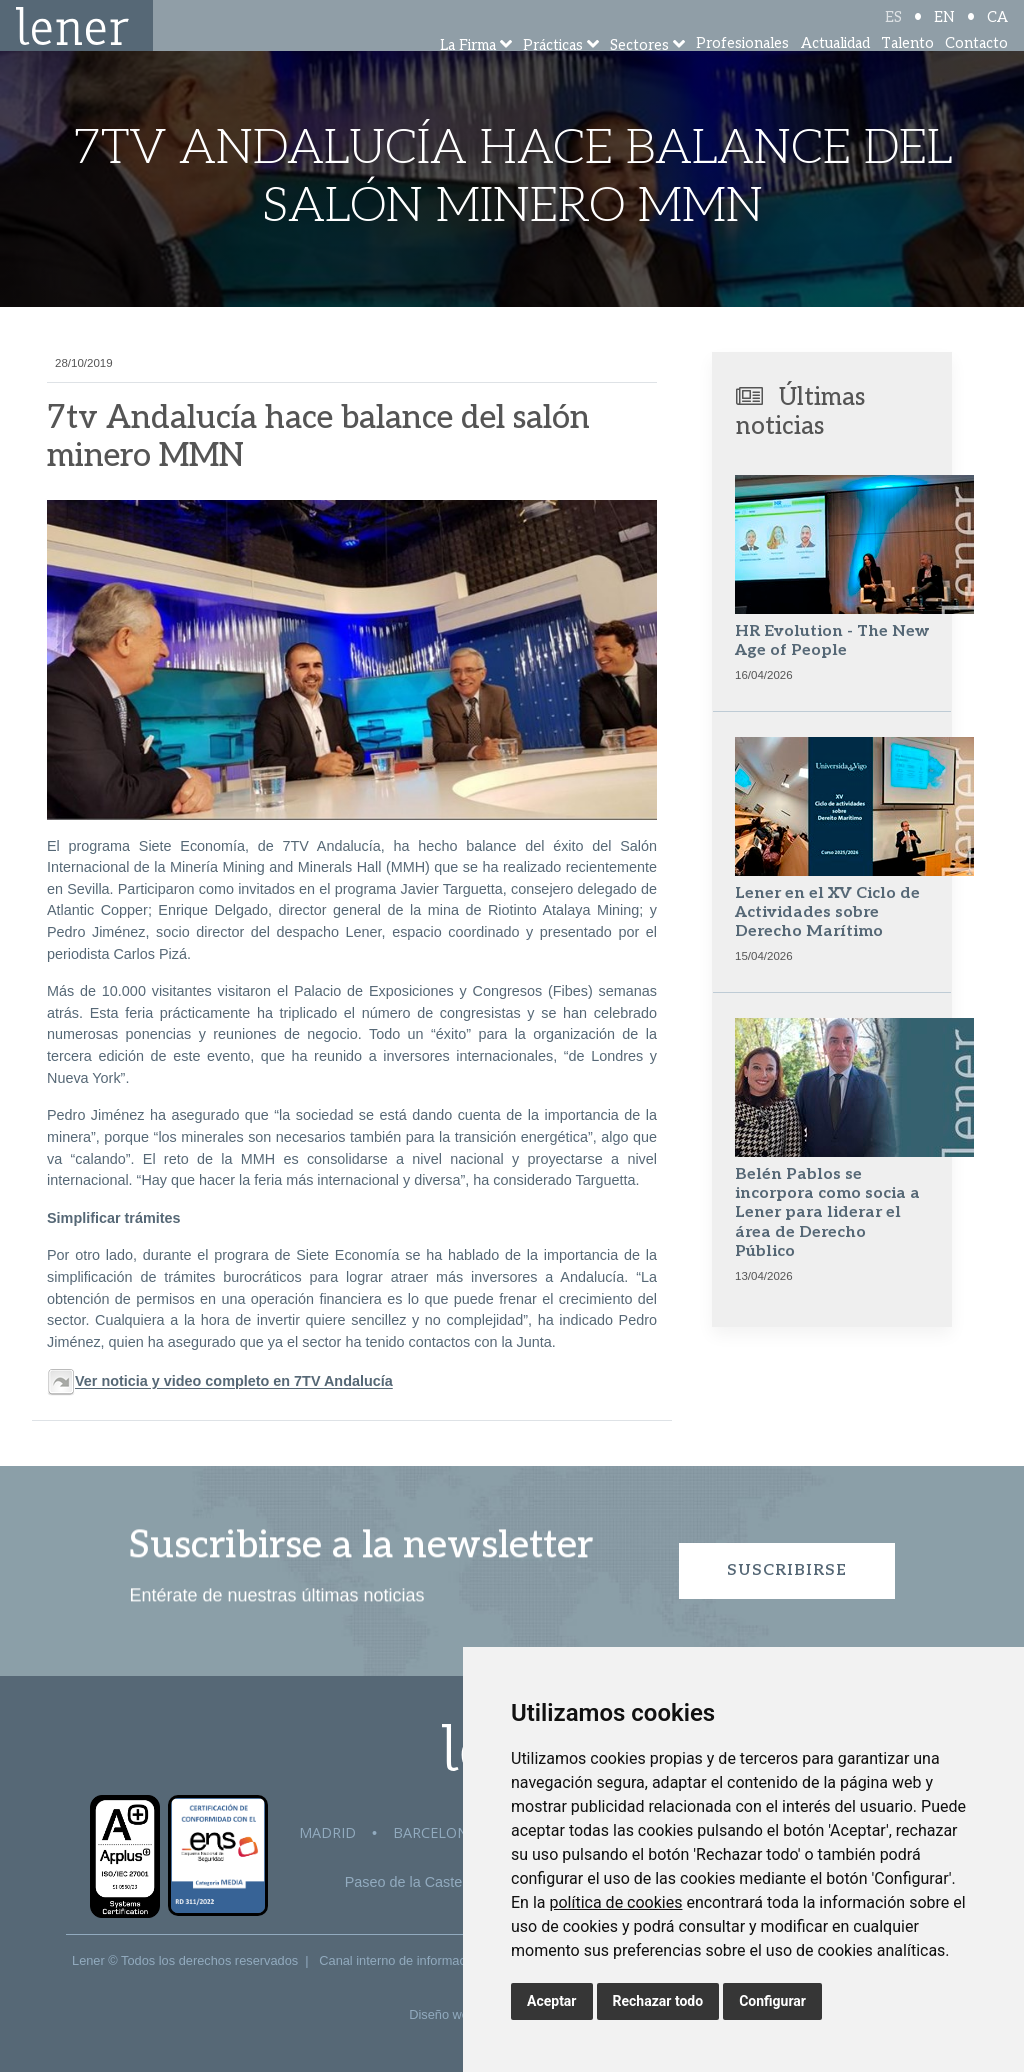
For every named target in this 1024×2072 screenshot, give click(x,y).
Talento (907, 69)
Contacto (976, 69)
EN (944, 32)
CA (997, 32)
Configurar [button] (772, 2001)
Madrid (327, 1832)
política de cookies (615, 1902)
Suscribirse (787, 1570)
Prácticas (553, 72)
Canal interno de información (401, 1960)
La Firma (468, 72)
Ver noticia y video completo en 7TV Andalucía (234, 1382)
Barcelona (435, 1832)
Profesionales (742, 69)
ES (893, 32)
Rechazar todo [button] (658, 2001)
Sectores (639, 72)
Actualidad (835, 69)
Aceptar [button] (552, 2001)
